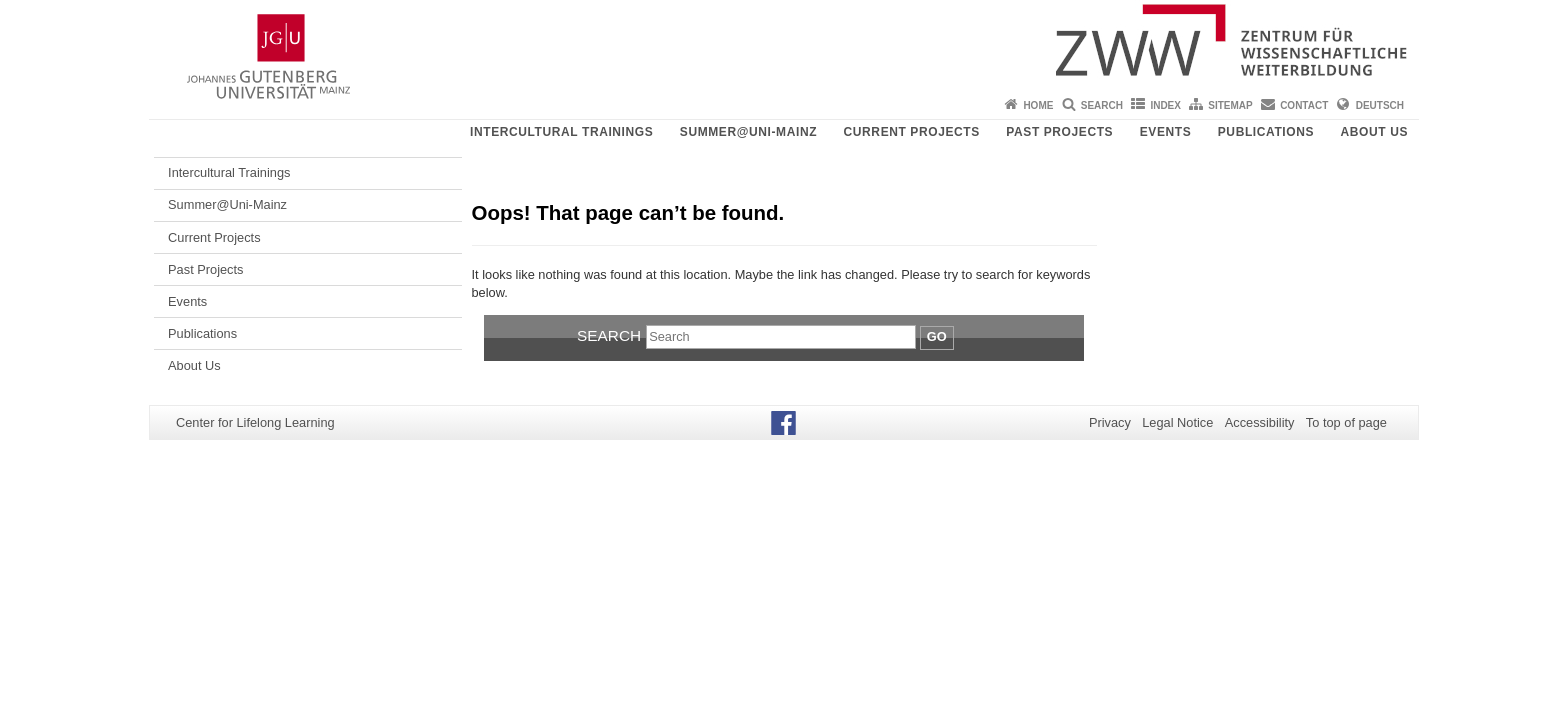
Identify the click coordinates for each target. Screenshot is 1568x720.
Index (1165, 105)
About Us (1374, 132)
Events (1166, 132)
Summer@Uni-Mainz (748, 132)
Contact (1304, 105)
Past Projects (1059, 132)
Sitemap (1230, 105)
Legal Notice (1177, 422)
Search (1102, 105)
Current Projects (912, 132)
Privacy (1110, 422)
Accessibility (1260, 422)
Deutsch (1380, 105)
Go (937, 336)
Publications (1266, 132)
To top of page (1346, 422)
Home (1038, 105)
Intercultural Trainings (561, 132)
